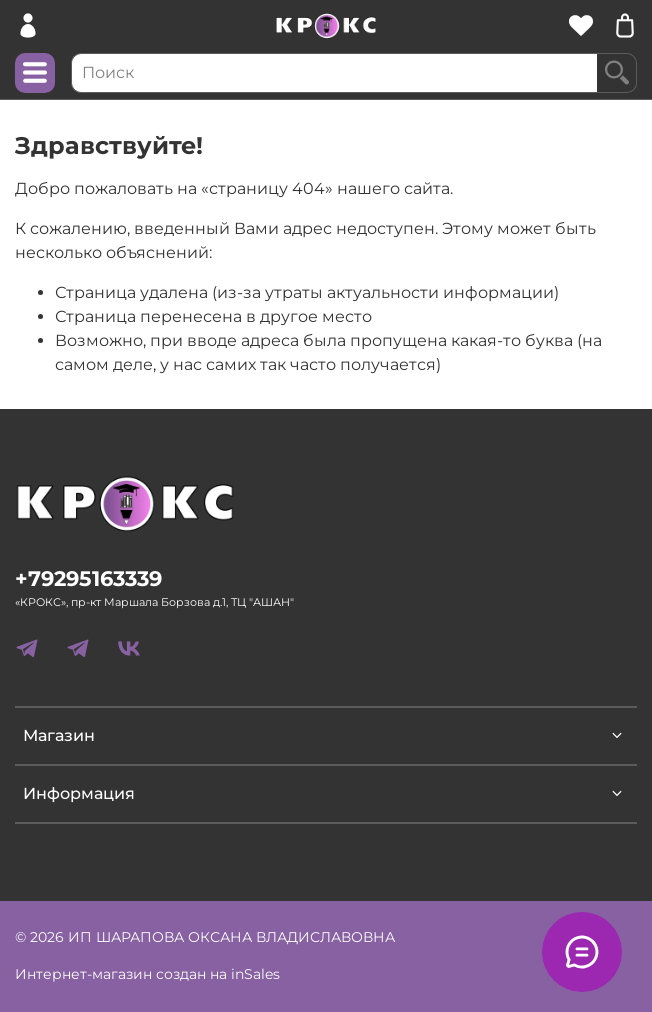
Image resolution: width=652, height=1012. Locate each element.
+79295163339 (88, 578)
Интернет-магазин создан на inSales (147, 974)
